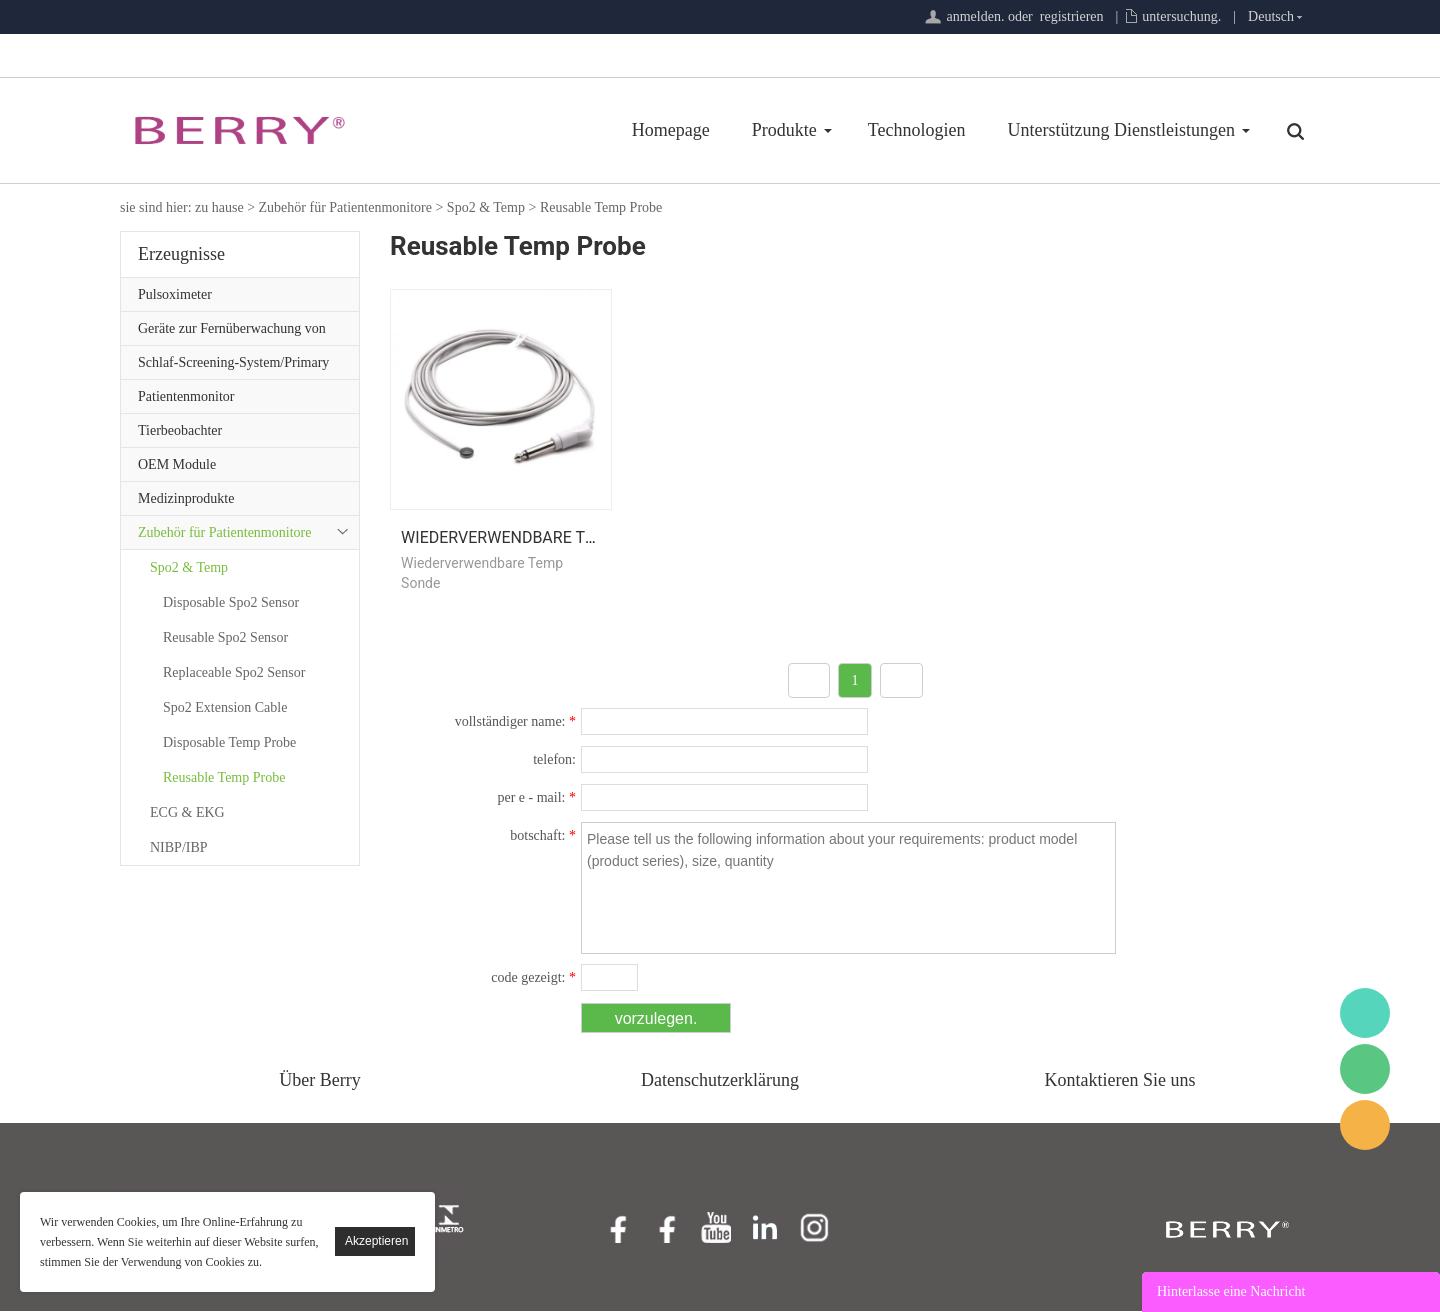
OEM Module (177, 464)
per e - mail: (536, 798)
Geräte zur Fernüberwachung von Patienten (232, 333)
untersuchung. (1181, 16)
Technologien (796, 130)
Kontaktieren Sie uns (1120, 1081)
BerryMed (1365, 1013)
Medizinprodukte (186, 498)
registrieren (1072, 16)
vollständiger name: (515, 722)
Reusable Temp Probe (601, 207)
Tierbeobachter (180, 430)
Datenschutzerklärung (720, 1081)
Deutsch (1271, 16)
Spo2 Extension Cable (225, 707)
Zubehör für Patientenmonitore (345, 207)
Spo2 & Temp (486, 207)
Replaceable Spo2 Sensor (234, 672)
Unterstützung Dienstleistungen (1000, 130)
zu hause (219, 207)
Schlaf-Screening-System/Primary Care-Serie (233, 367)
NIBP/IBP (179, 847)
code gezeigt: (533, 978)
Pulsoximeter (175, 294)
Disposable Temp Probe (229, 742)
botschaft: (543, 836)
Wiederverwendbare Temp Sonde (537, 538)
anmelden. (975, 16)
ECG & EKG (187, 812)
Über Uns (1201, 130)
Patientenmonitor (186, 396)
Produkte (663, 130)
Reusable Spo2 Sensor (225, 637)
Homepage (550, 130)
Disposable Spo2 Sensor (231, 602)
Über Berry (319, 1081)
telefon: (554, 760)
